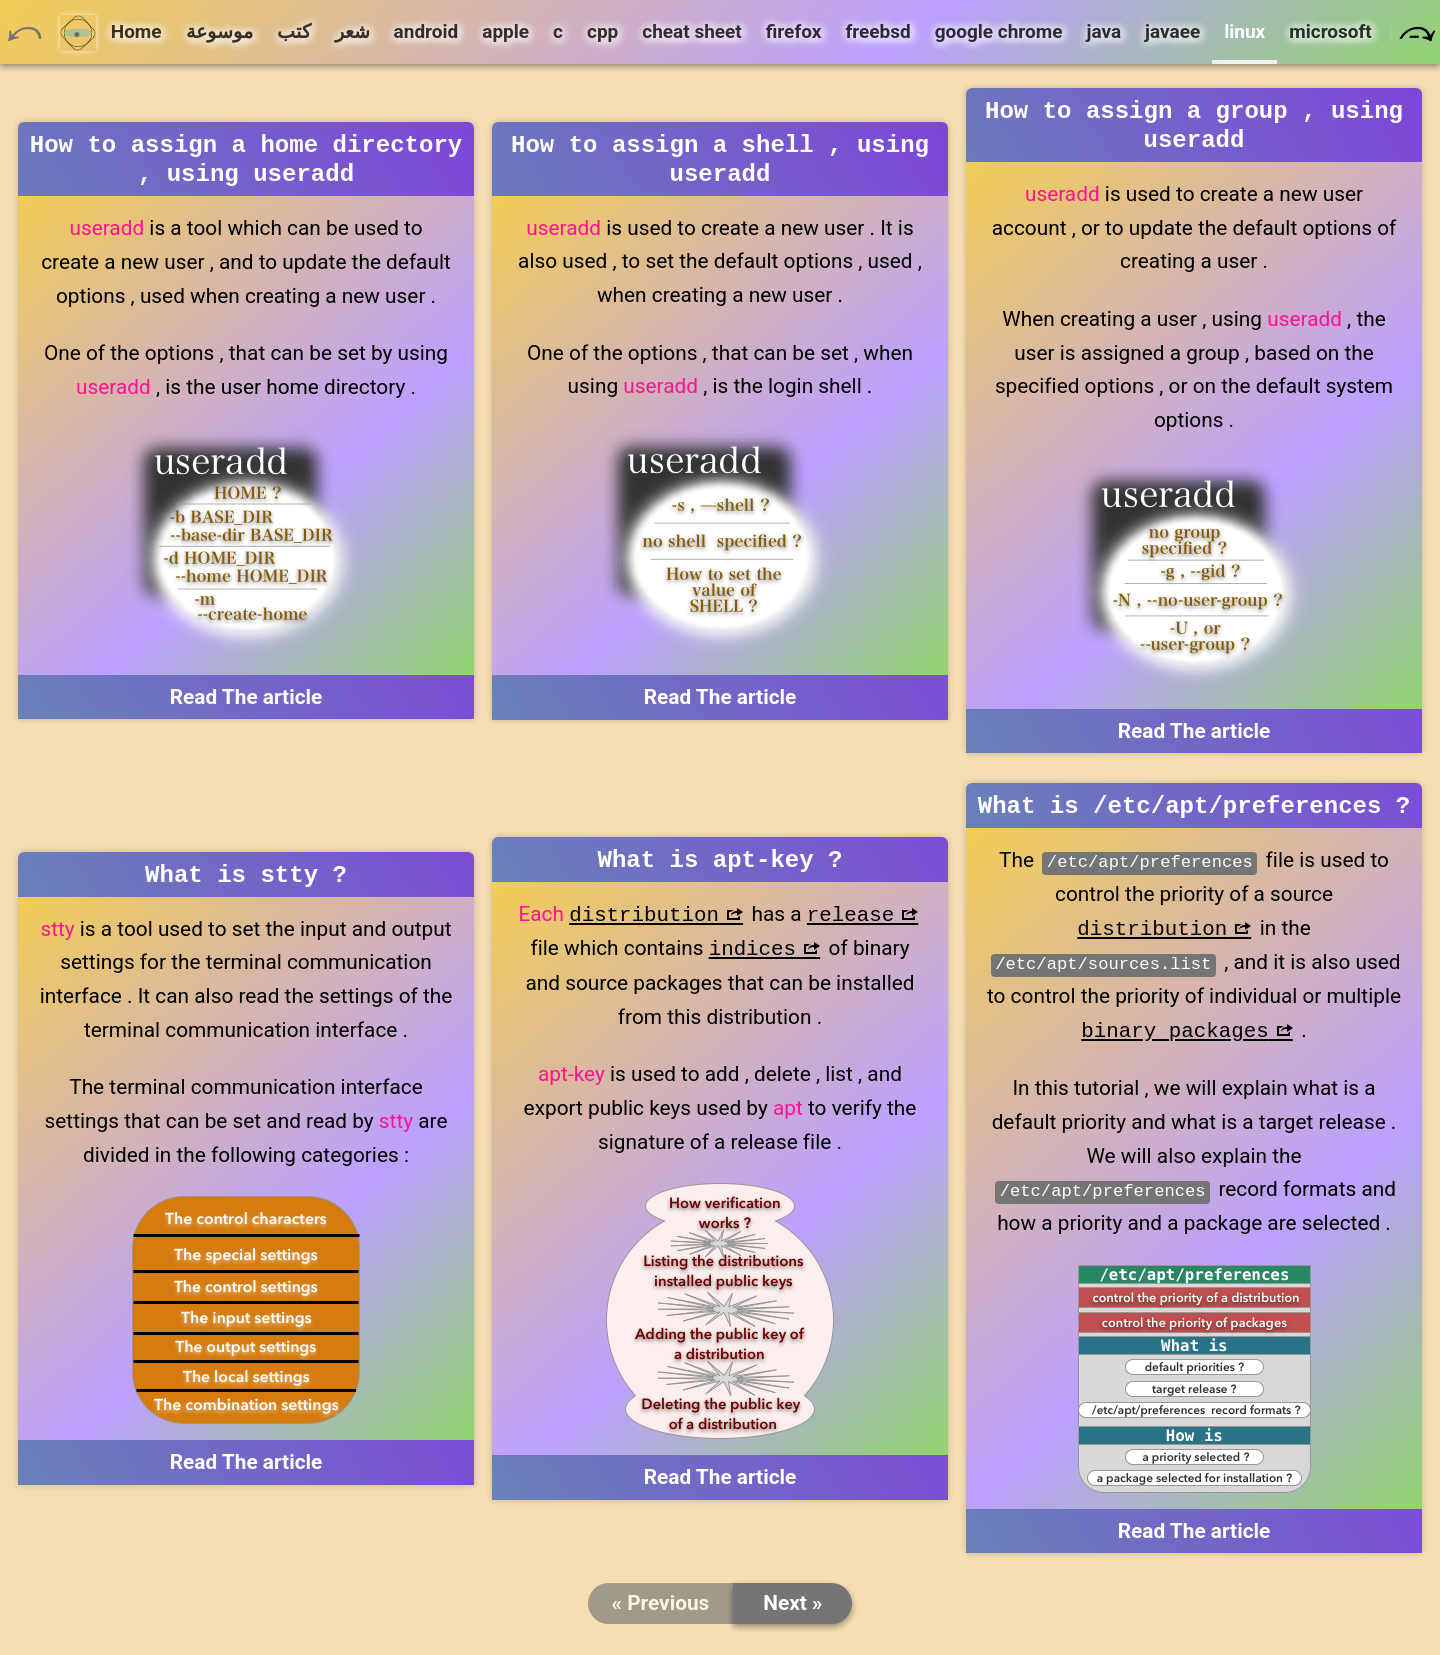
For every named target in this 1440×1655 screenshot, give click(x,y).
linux (1244, 31)
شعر (352, 31)
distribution (644, 926)
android (426, 31)
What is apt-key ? (719, 869)
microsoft (1330, 31)
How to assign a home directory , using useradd (246, 163)
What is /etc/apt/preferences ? (1194, 815)
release (850, 926)
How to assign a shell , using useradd (720, 163)
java (1103, 31)
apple (505, 31)
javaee (1172, 31)
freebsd (877, 31)
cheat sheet (691, 31)
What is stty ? (246, 884)
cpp (602, 31)
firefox (794, 31)
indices (752, 960)
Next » (792, 1615)
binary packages (1174, 1042)
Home (111, 33)
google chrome (999, 31)
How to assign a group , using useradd (1194, 129)
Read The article (246, 705)
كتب (294, 31)
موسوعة (219, 31)
